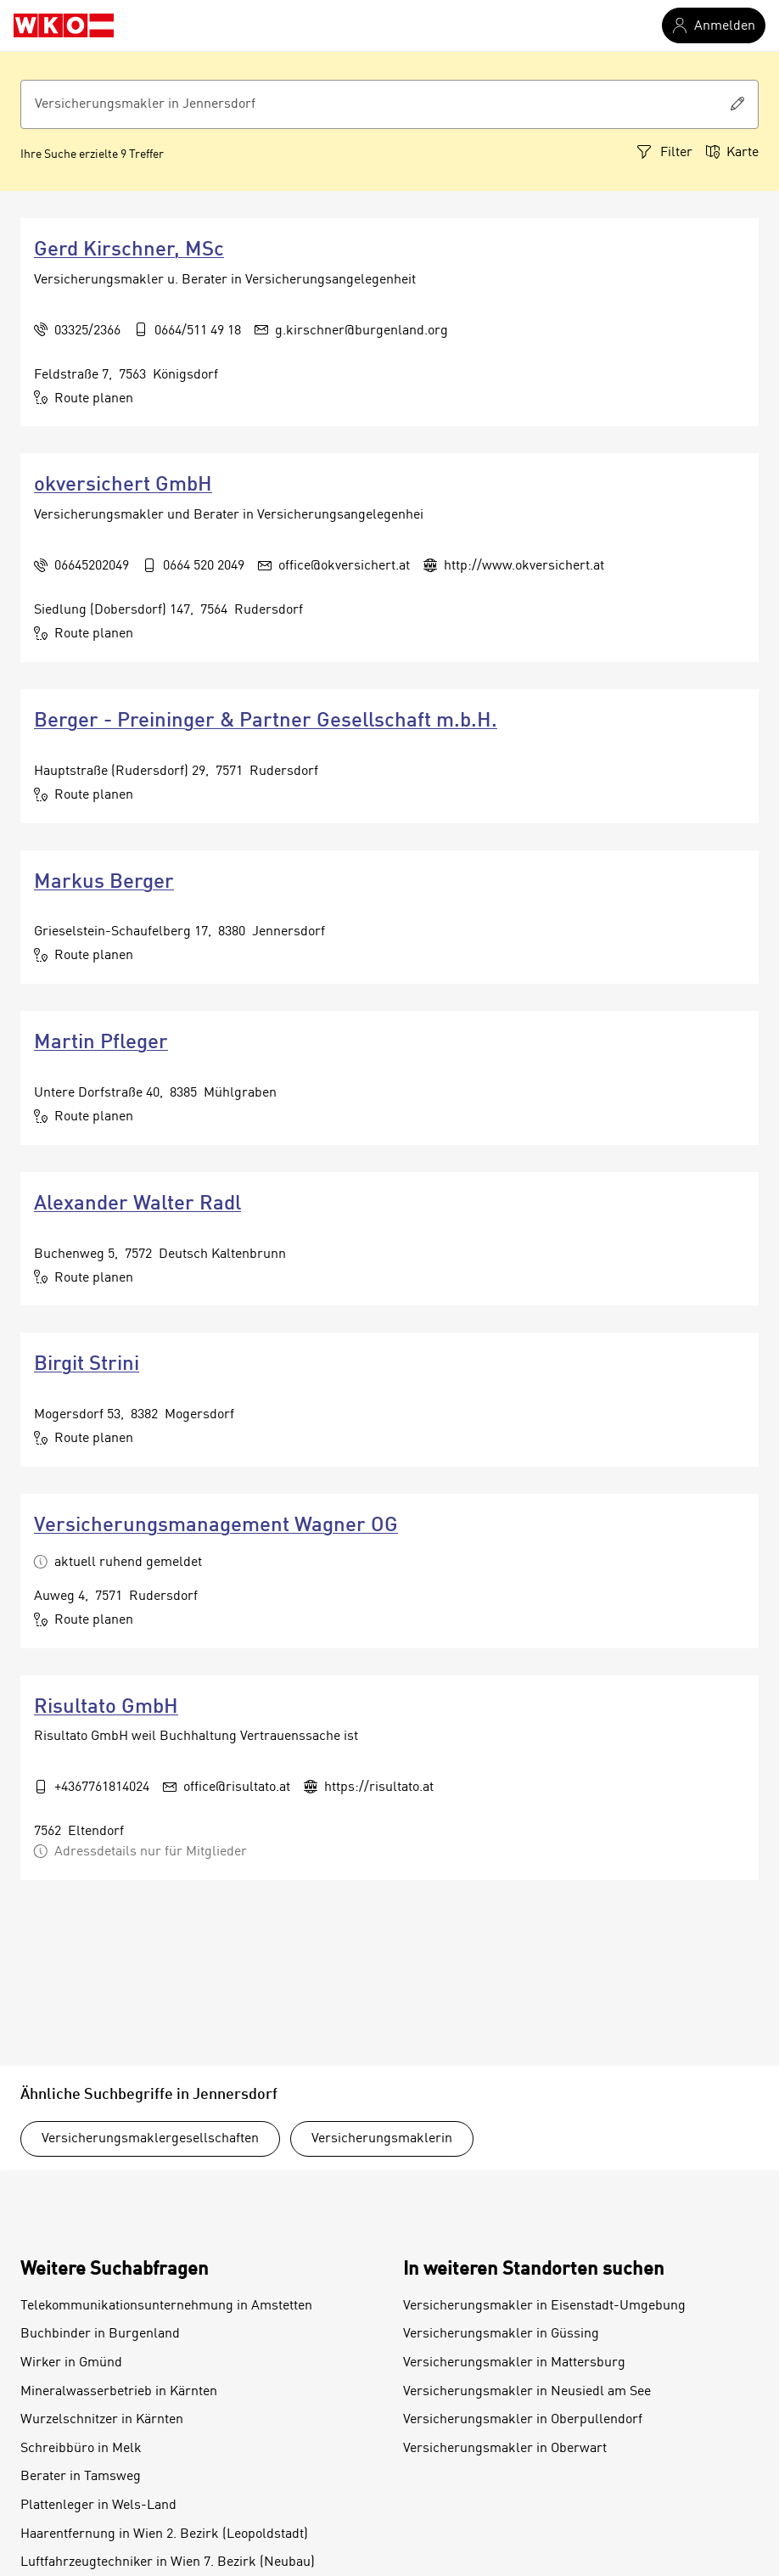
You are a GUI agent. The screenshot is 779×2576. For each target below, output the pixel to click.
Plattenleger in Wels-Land (98, 2505)
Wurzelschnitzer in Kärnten (101, 2420)
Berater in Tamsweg (80, 2476)
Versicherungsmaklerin (381, 2139)
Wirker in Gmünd (71, 2363)
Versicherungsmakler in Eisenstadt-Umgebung (544, 2306)
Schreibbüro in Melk (81, 2448)
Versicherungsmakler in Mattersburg (514, 2363)
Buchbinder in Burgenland (100, 2334)
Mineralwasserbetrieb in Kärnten (118, 2392)
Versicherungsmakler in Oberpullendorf (522, 2420)
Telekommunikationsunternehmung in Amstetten (166, 2306)
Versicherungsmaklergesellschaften (150, 2139)
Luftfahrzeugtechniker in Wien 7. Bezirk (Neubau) (167, 2562)
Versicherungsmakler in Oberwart (505, 2448)
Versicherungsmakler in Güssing (501, 2334)
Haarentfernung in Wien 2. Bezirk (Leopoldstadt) (164, 2534)
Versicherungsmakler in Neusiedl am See (527, 2392)
